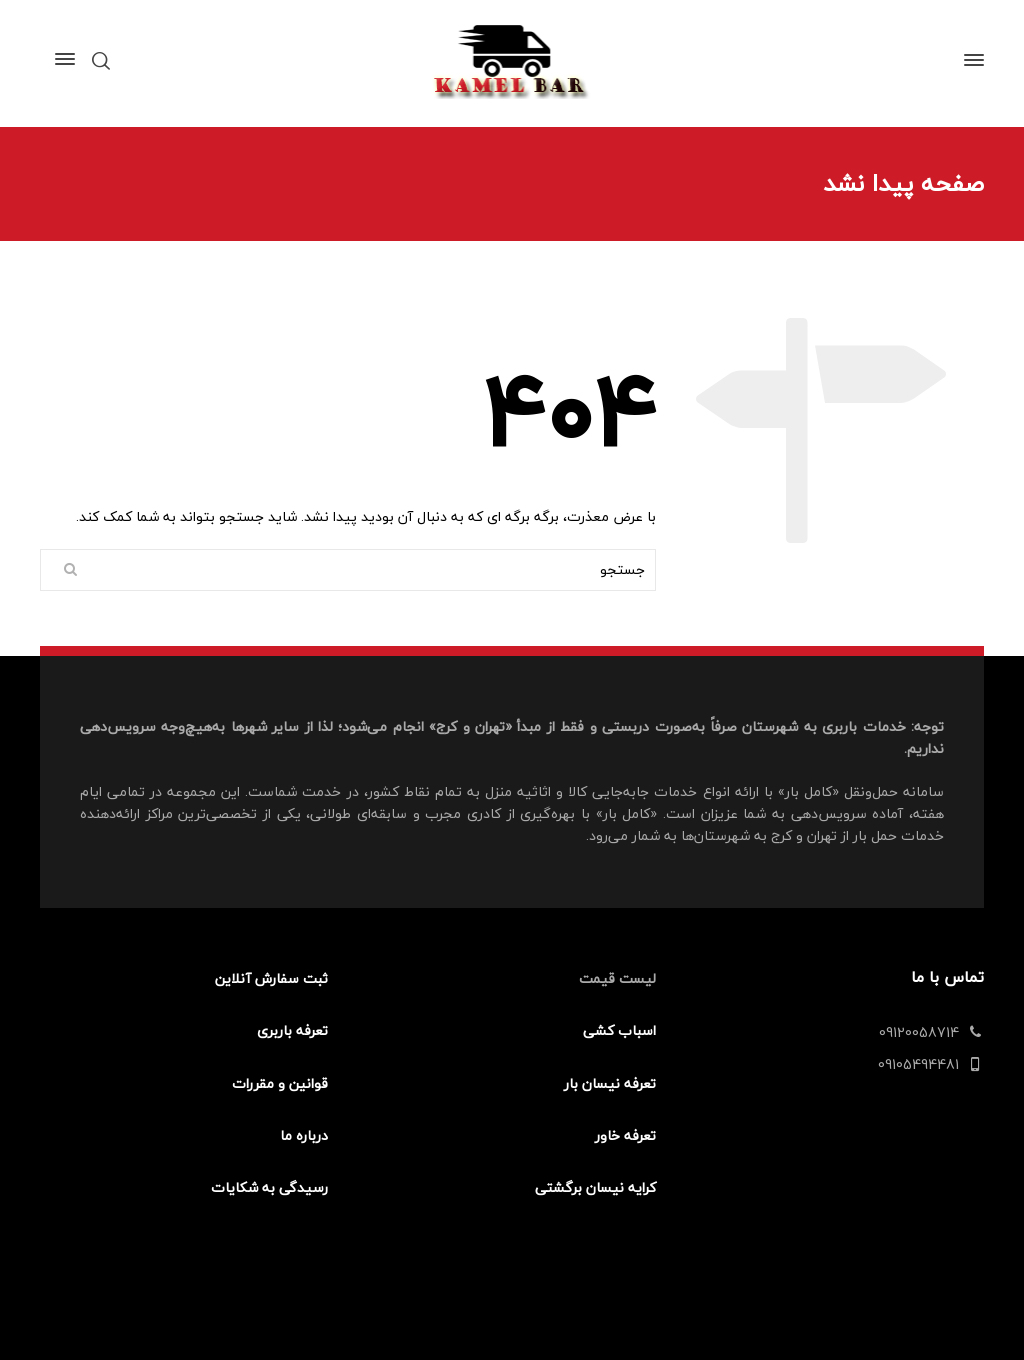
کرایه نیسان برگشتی (595, 1187)
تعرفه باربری (292, 1030)
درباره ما (304, 1135)
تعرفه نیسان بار (610, 1083)
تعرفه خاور (625, 1135)
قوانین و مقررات (280, 1083)
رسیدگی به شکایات (269, 1187)
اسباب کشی (619, 1030)
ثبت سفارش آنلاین (271, 978)
